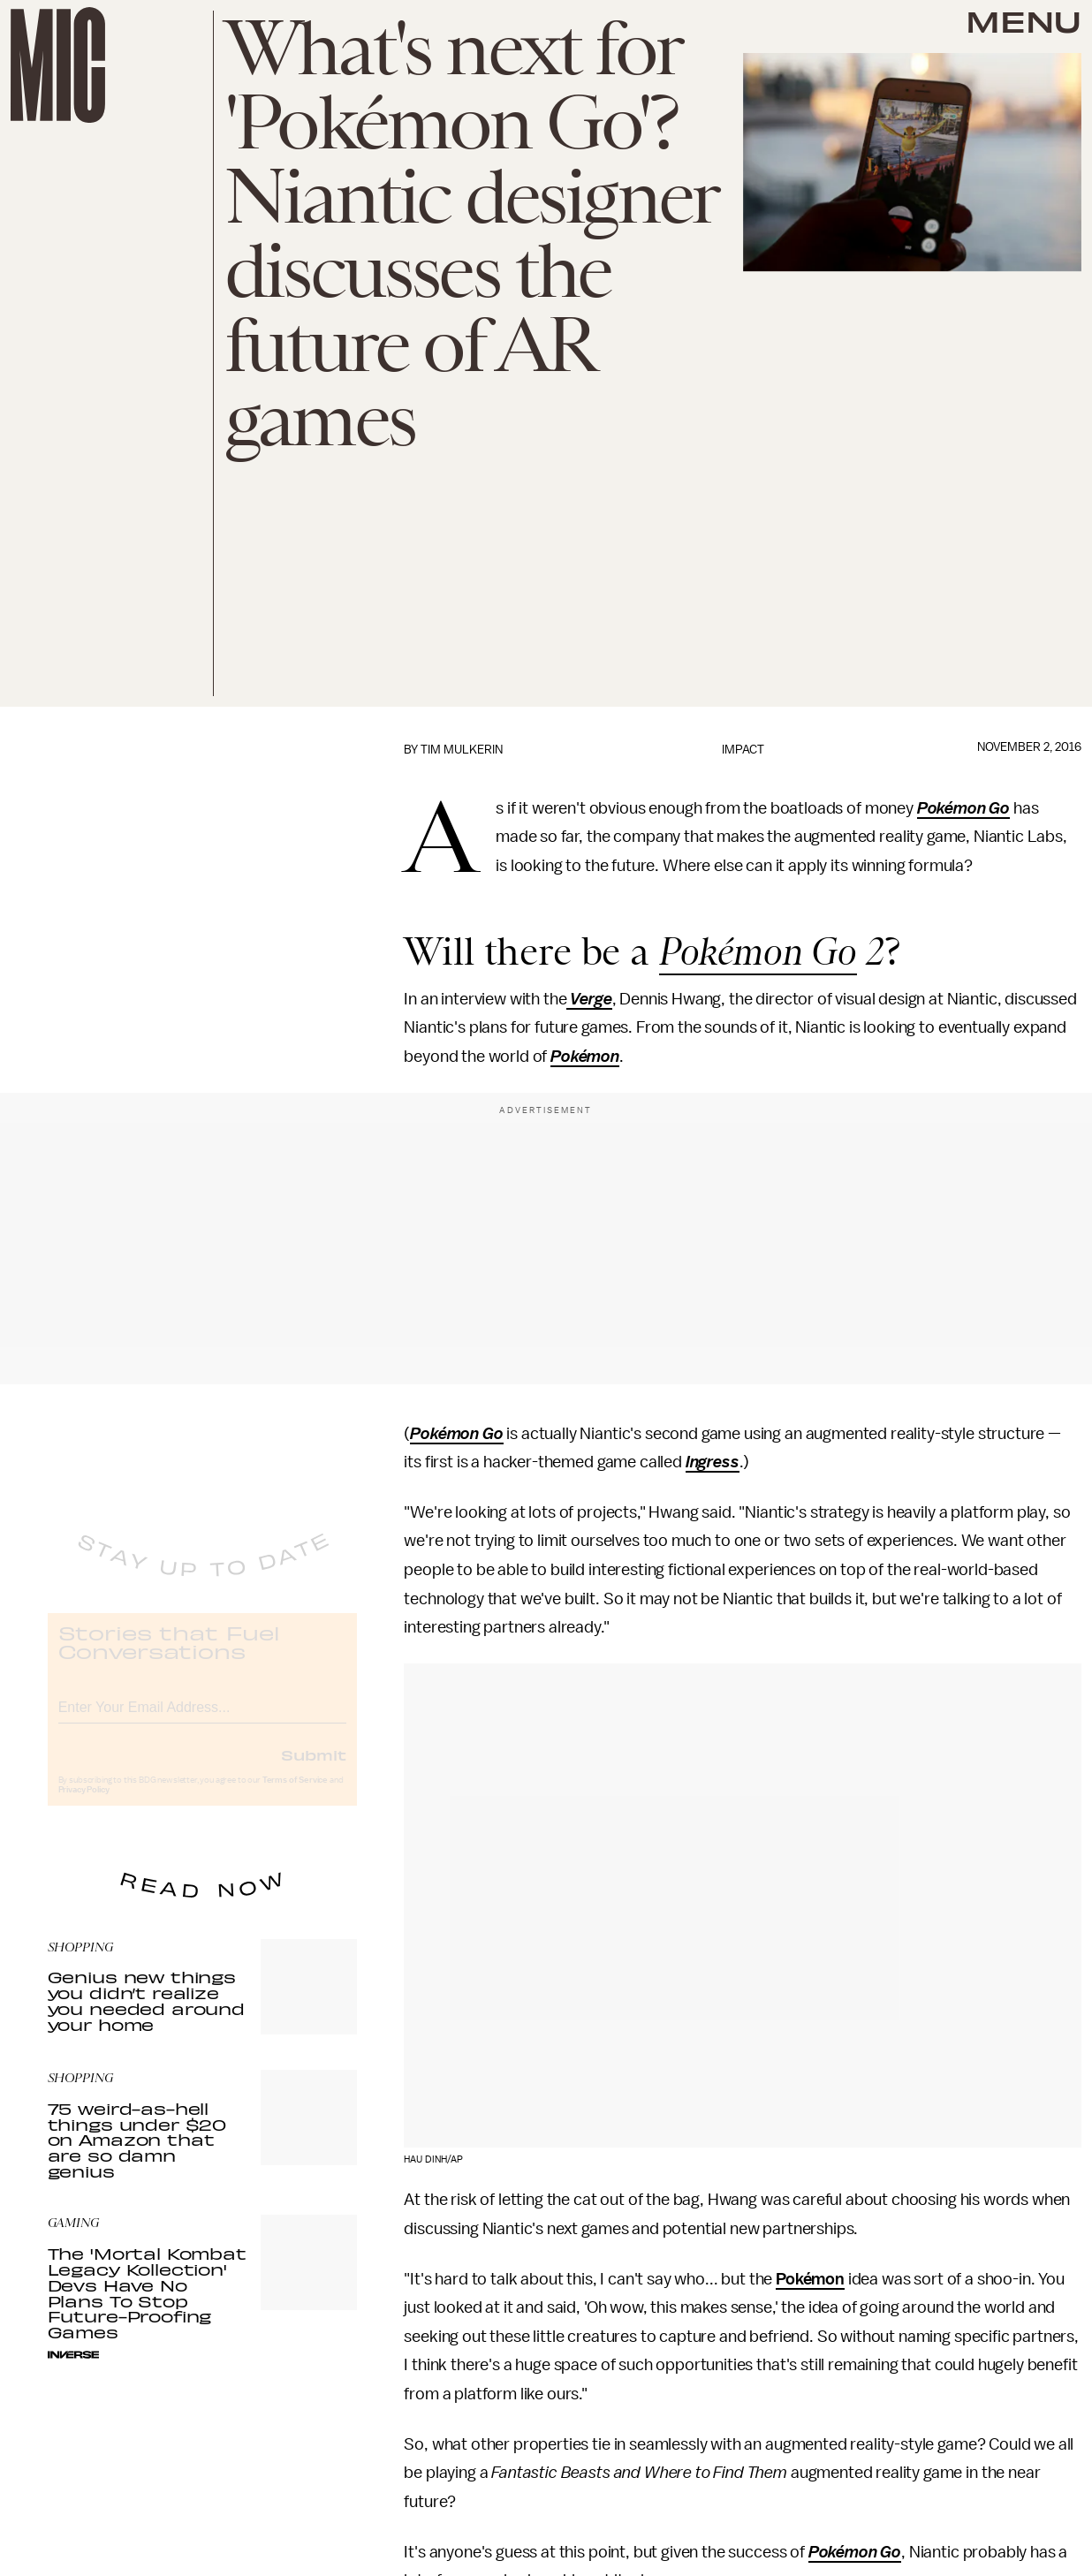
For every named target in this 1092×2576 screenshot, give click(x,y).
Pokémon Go (963, 808)
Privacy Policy (84, 1804)
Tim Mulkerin (462, 749)
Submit (313, 1769)
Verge (588, 999)
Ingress (712, 1462)
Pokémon (584, 1056)
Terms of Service (295, 1795)
